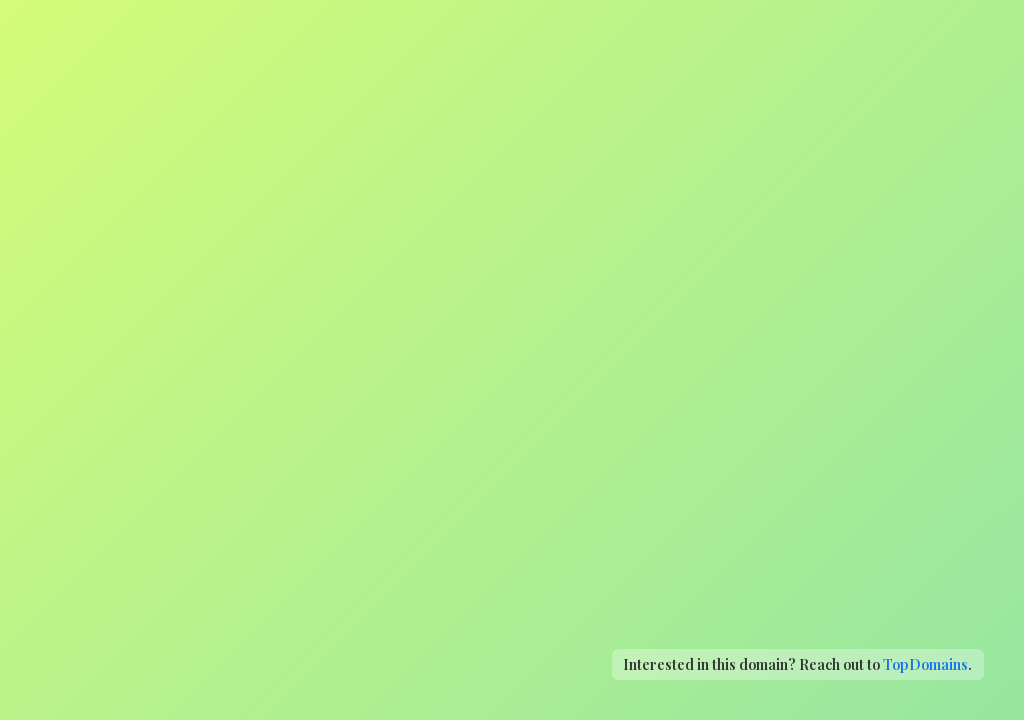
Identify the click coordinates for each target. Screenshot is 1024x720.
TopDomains (925, 664)
